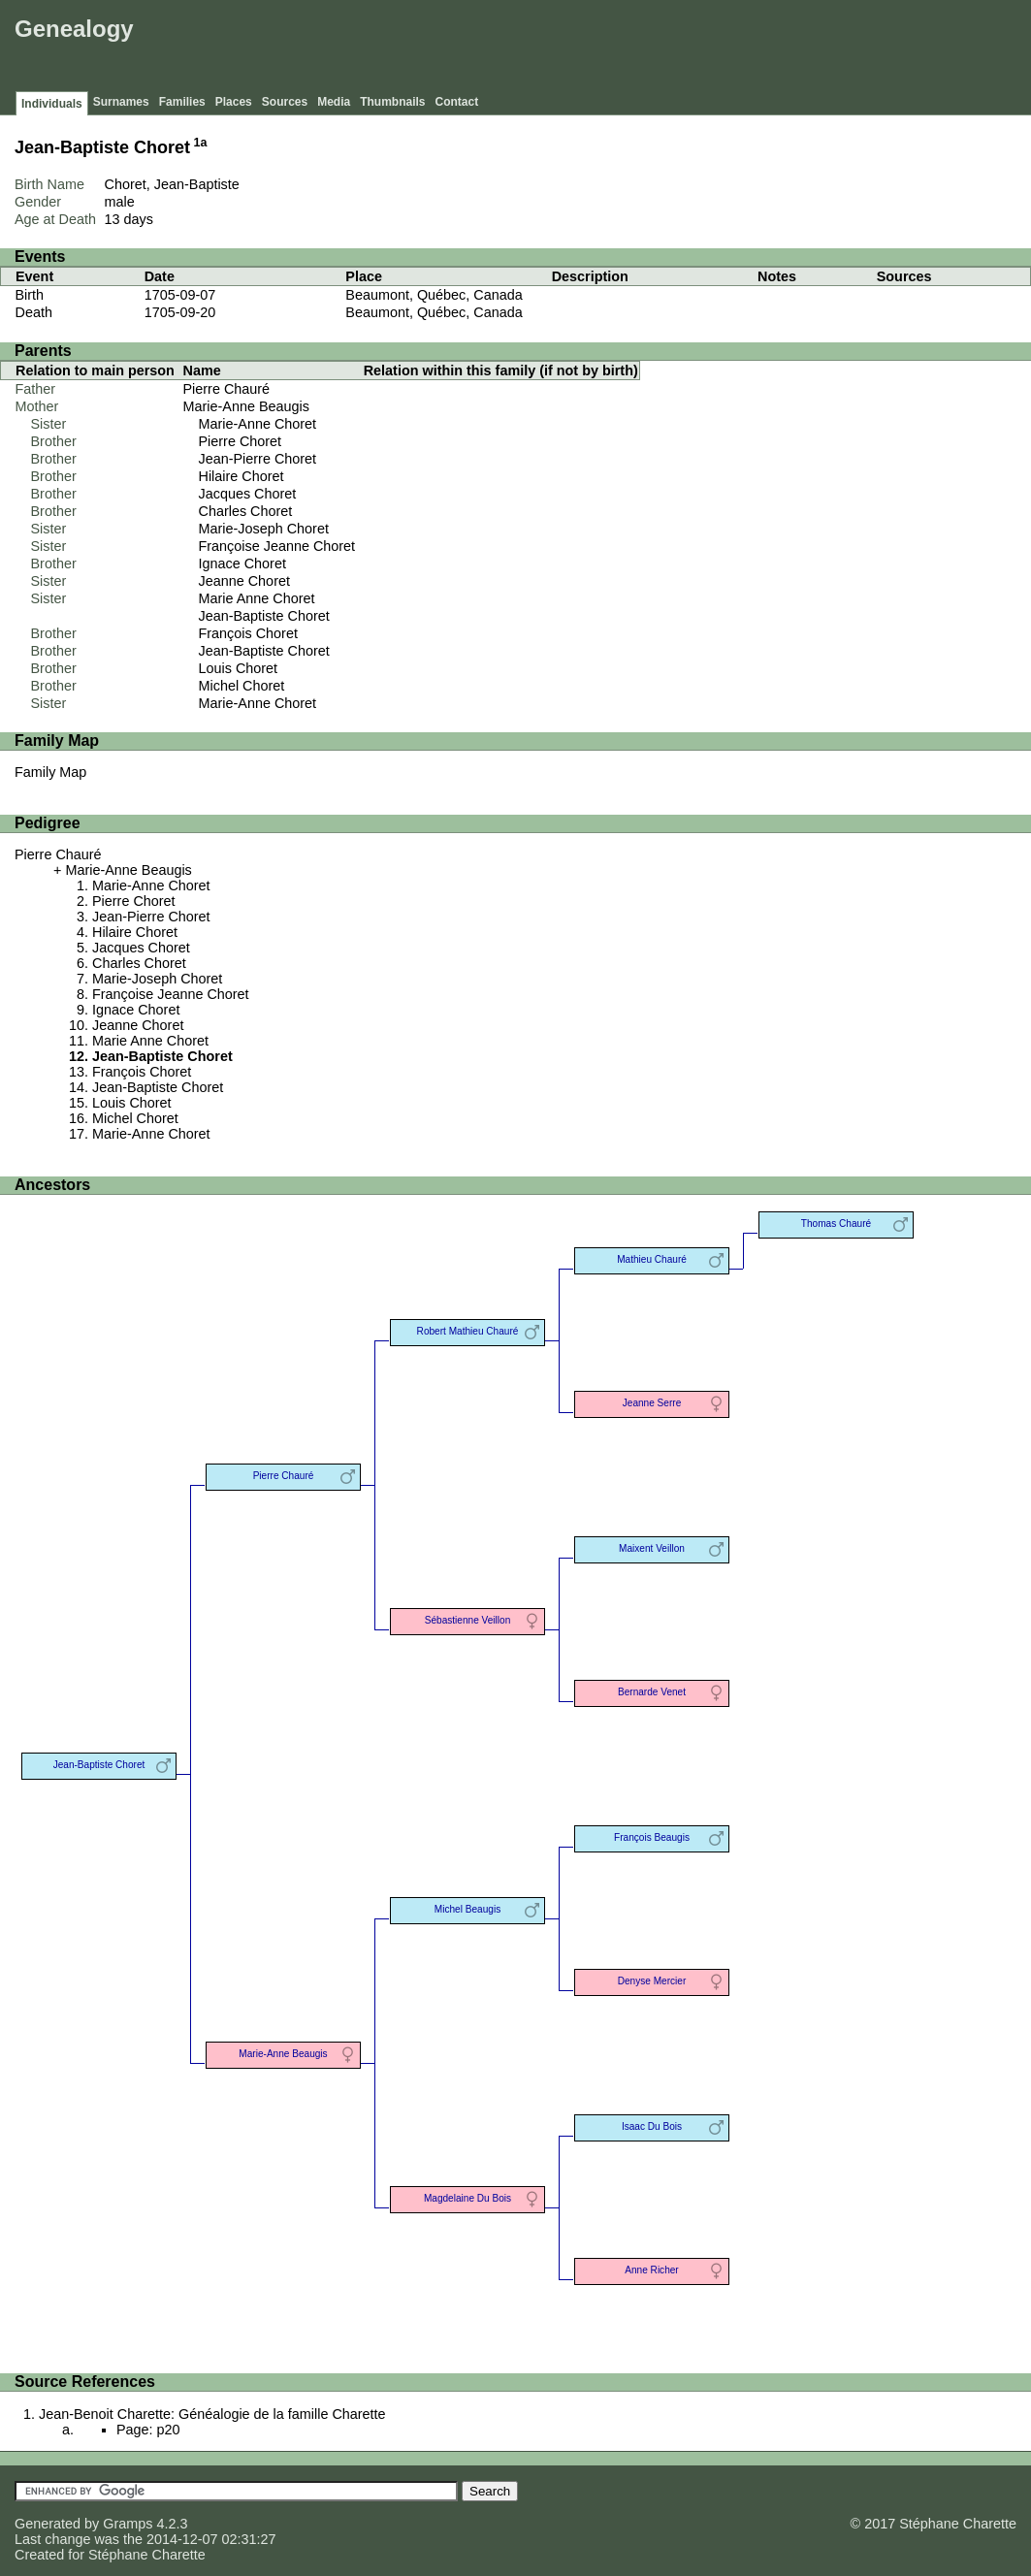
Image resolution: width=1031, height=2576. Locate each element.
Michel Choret (242, 685)
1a (201, 142)
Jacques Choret (248, 493)
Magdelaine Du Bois (467, 2198)
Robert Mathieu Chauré (468, 1331)
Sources (284, 102)
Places (233, 102)
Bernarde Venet (652, 1692)
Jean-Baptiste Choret (264, 616)
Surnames (121, 102)
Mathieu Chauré (652, 1259)
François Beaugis (652, 1837)
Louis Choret (238, 668)
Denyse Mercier (652, 1981)
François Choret (248, 633)
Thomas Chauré (836, 1223)
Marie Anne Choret (257, 598)
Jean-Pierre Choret (258, 459)
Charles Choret (246, 511)
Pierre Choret (240, 441)
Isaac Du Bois (652, 2126)
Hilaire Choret (241, 476)
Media (333, 102)
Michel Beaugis (467, 1909)
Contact (457, 102)
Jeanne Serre (652, 1403)
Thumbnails (392, 102)
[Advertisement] (673, 48)
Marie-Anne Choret (258, 424)
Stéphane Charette (147, 2554)
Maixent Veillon (652, 1548)
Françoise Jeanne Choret (277, 546)
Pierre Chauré (227, 389)
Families (182, 102)
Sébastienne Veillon (468, 1620)
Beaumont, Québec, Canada (433, 295)
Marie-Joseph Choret (264, 528)
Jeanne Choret (244, 581)
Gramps (127, 2523)
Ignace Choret (242, 563)
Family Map (50, 772)
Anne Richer (651, 2270)
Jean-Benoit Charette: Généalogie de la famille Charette (212, 2414)
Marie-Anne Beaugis (246, 406)
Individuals (51, 104)
